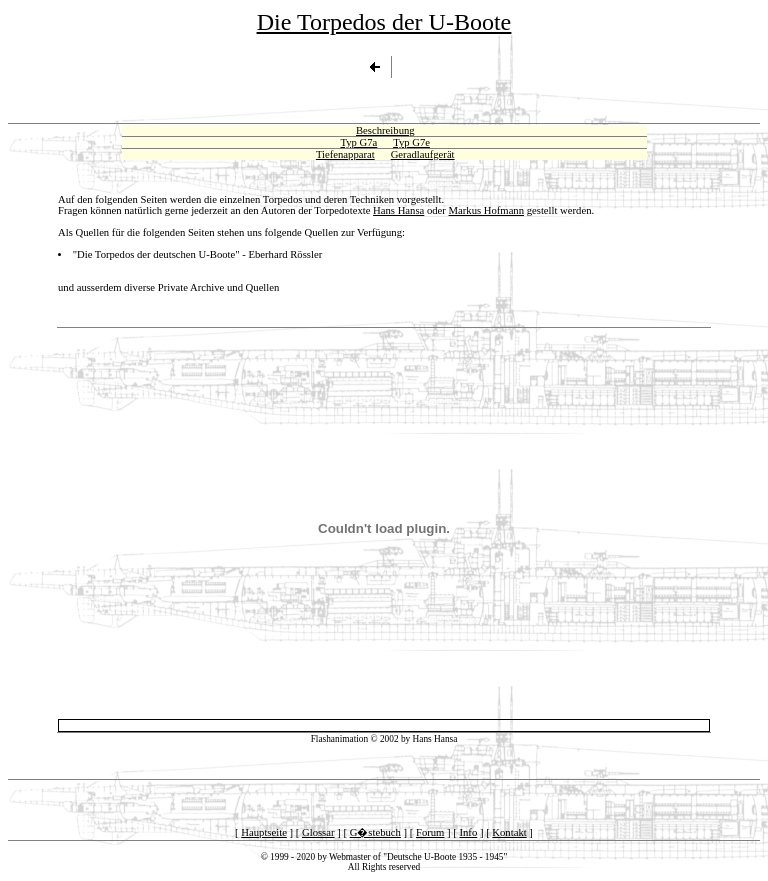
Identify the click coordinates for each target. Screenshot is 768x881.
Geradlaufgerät (423, 154)
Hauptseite (264, 832)
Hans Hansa (398, 210)
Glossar (318, 832)
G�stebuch (375, 832)
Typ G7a (358, 142)
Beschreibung (385, 130)
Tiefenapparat (345, 154)
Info (468, 832)
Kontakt (509, 832)
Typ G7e (411, 142)
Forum (430, 832)
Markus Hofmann (486, 210)
